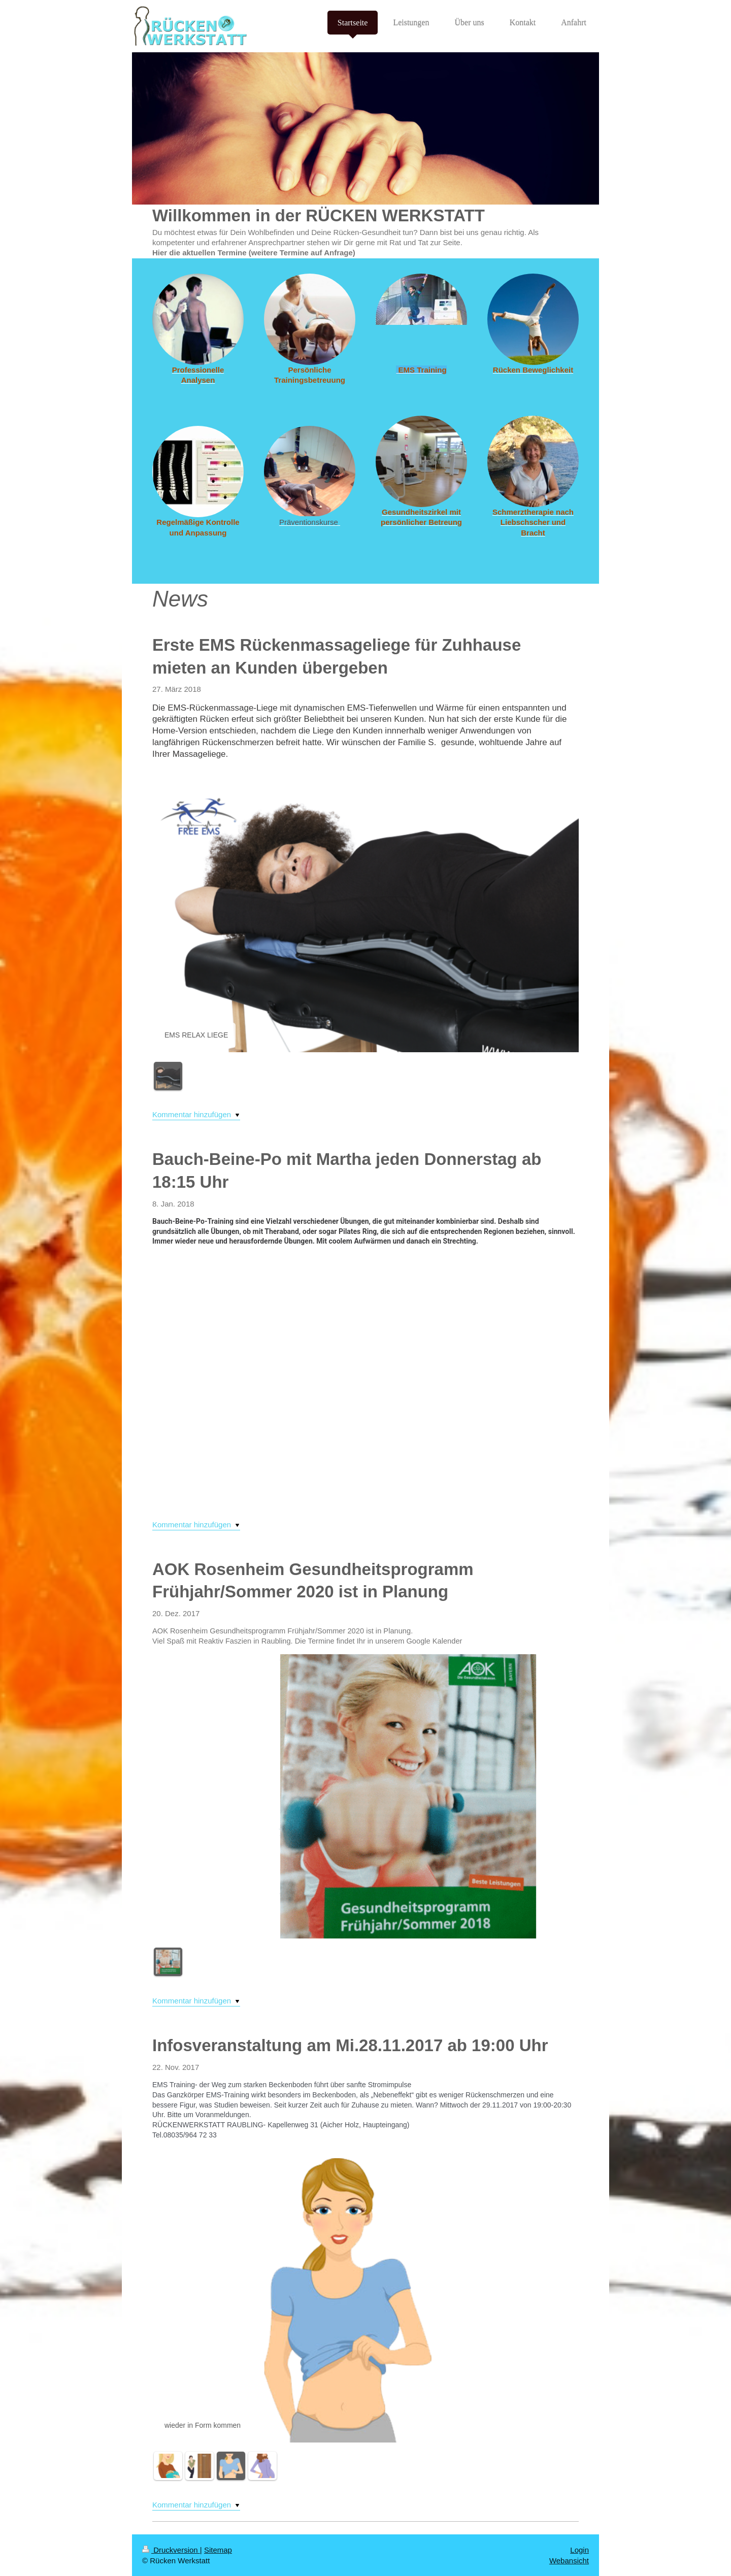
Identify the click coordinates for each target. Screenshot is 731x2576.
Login (579, 2550)
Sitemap (218, 2550)
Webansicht (569, 2560)
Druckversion (171, 2550)
